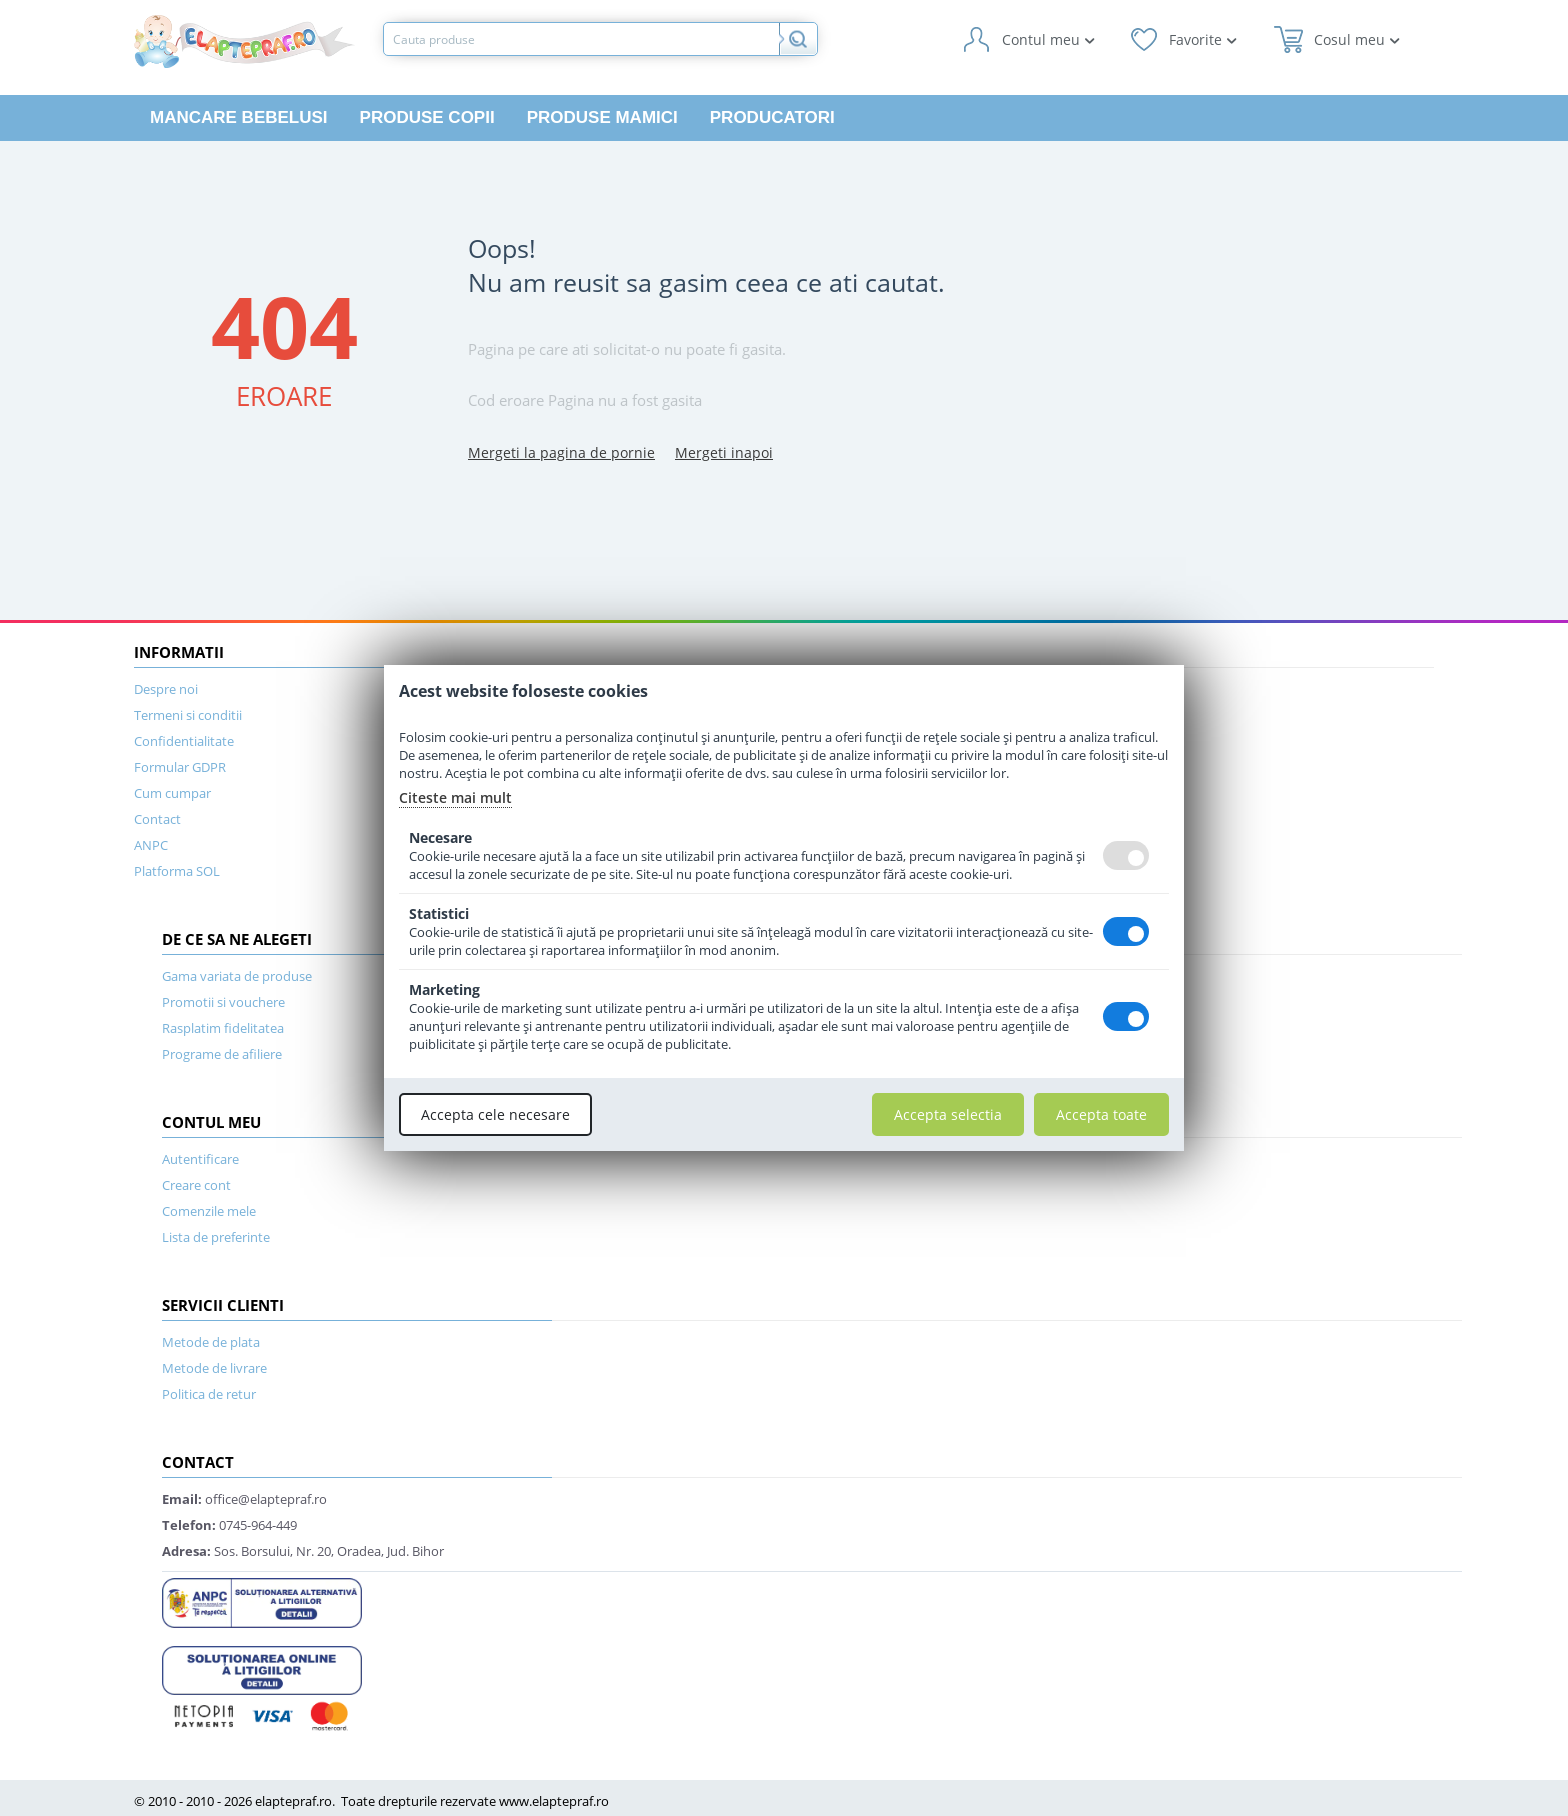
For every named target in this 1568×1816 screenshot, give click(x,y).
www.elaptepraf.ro (554, 1801)
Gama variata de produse (237, 976)
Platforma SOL (177, 871)
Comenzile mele (209, 1211)
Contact (157, 819)
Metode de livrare (214, 1368)
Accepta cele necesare (495, 1114)
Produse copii (427, 117)
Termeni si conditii (188, 715)
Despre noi (166, 689)
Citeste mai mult (455, 797)
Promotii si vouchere (223, 1002)
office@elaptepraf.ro (244, 1499)
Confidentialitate (184, 741)
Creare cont (196, 1185)
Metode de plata (211, 1342)
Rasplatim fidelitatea (223, 1028)
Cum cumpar (172, 793)
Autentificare (200, 1159)
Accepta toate (1101, 1114)
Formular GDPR (180, 767)
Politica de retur (209, 1394)
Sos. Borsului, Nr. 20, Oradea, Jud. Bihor (303, 1551)
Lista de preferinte (216, 1237)
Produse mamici (602, 117)
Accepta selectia (948, 1114)
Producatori (772, 117)
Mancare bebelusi (239, 117)
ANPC (151, 845)
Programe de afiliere (222, 1054)
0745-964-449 (229, 1525)
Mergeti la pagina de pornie (561, 452)
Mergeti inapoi (724, 452)
